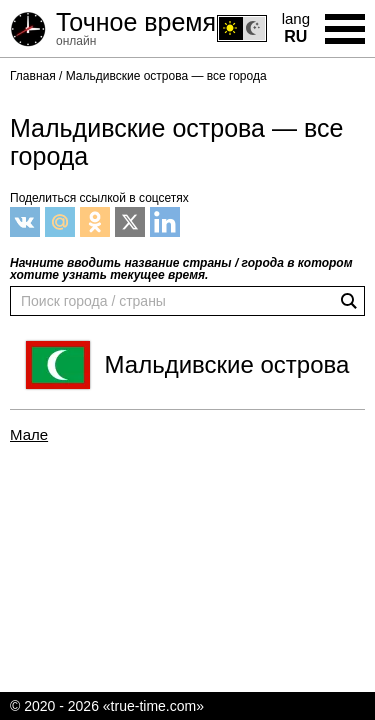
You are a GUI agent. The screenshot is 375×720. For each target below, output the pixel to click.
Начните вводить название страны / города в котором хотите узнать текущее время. (181, 269)
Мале (29, 435)
